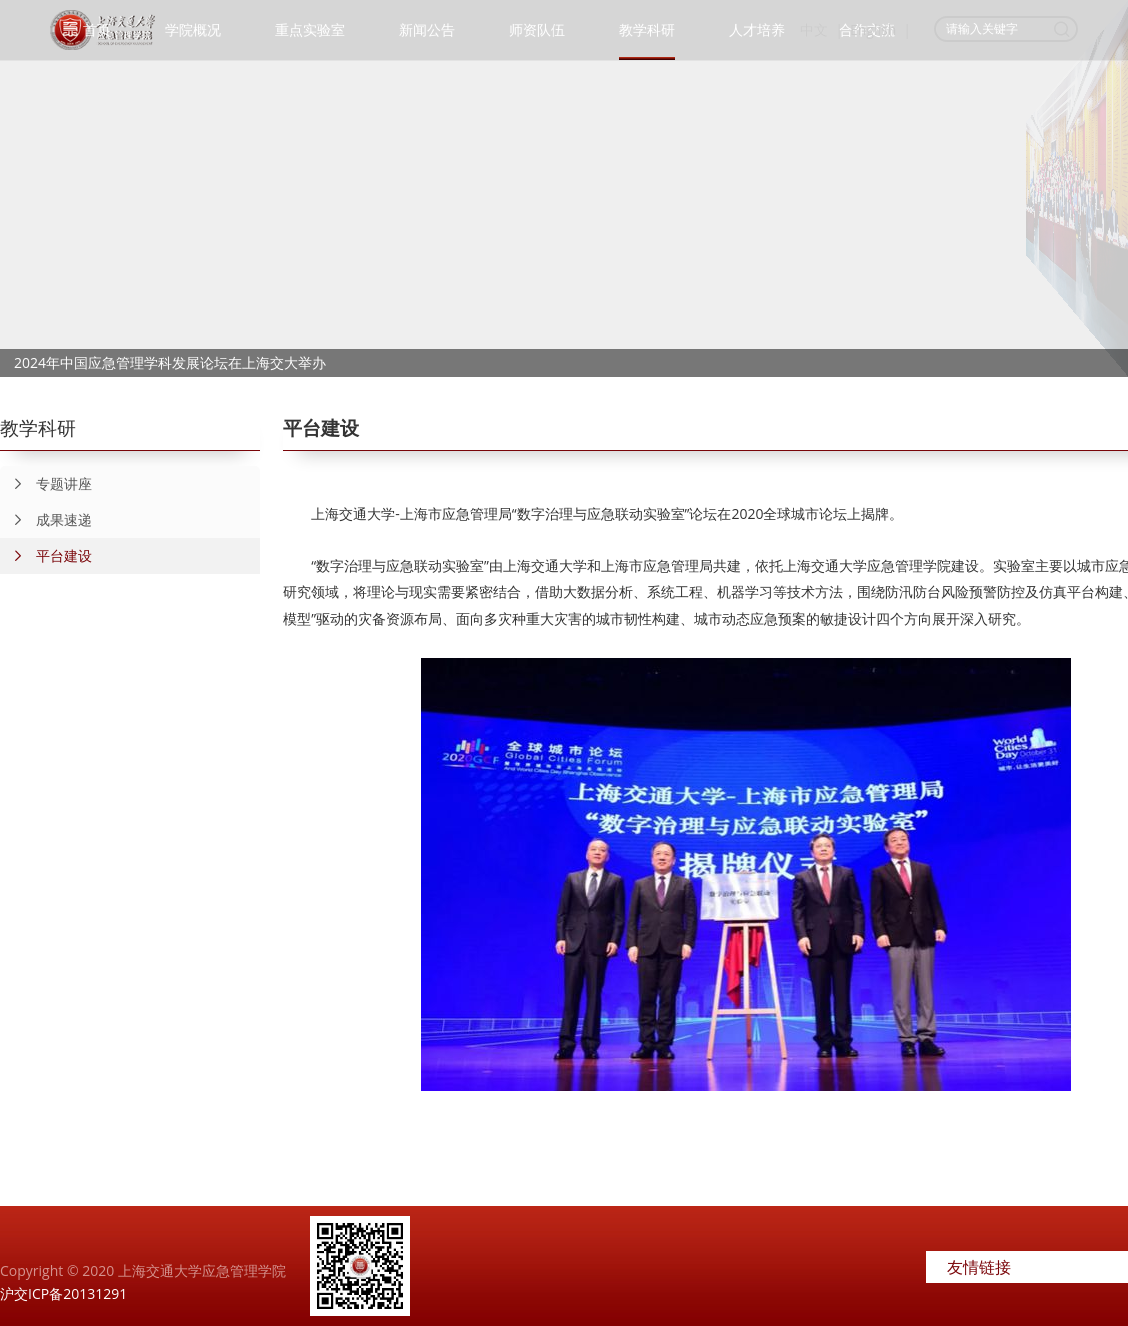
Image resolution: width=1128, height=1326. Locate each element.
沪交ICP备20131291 (63, 1293)
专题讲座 (46, 484)
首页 (97, 29)
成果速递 (46, 520)
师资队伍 (537, 29)
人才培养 (757, 29)
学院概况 (193, 29)
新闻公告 (427, 29)
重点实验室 (310, 29)
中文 (814, 29)
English (873, 29)
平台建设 (46, 556)
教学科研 (647, 29)
